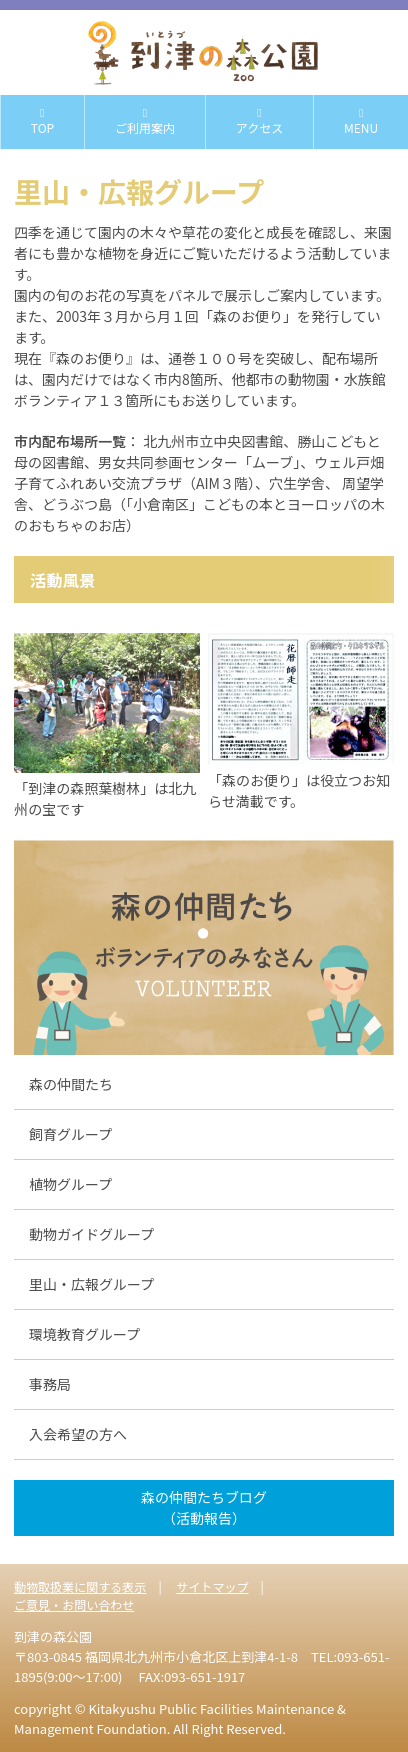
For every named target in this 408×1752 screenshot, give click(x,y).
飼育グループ (70, 1134)
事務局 (50, 1384)
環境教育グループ (84, 1334)
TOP (42, 121)
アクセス (259, 121)
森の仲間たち (71, 1084)
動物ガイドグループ (91, 1234)
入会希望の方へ (78, 1434)
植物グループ (70, 1184)
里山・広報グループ (91, 1284)
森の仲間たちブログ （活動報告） (204, 1507)
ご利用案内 (145, 121)
